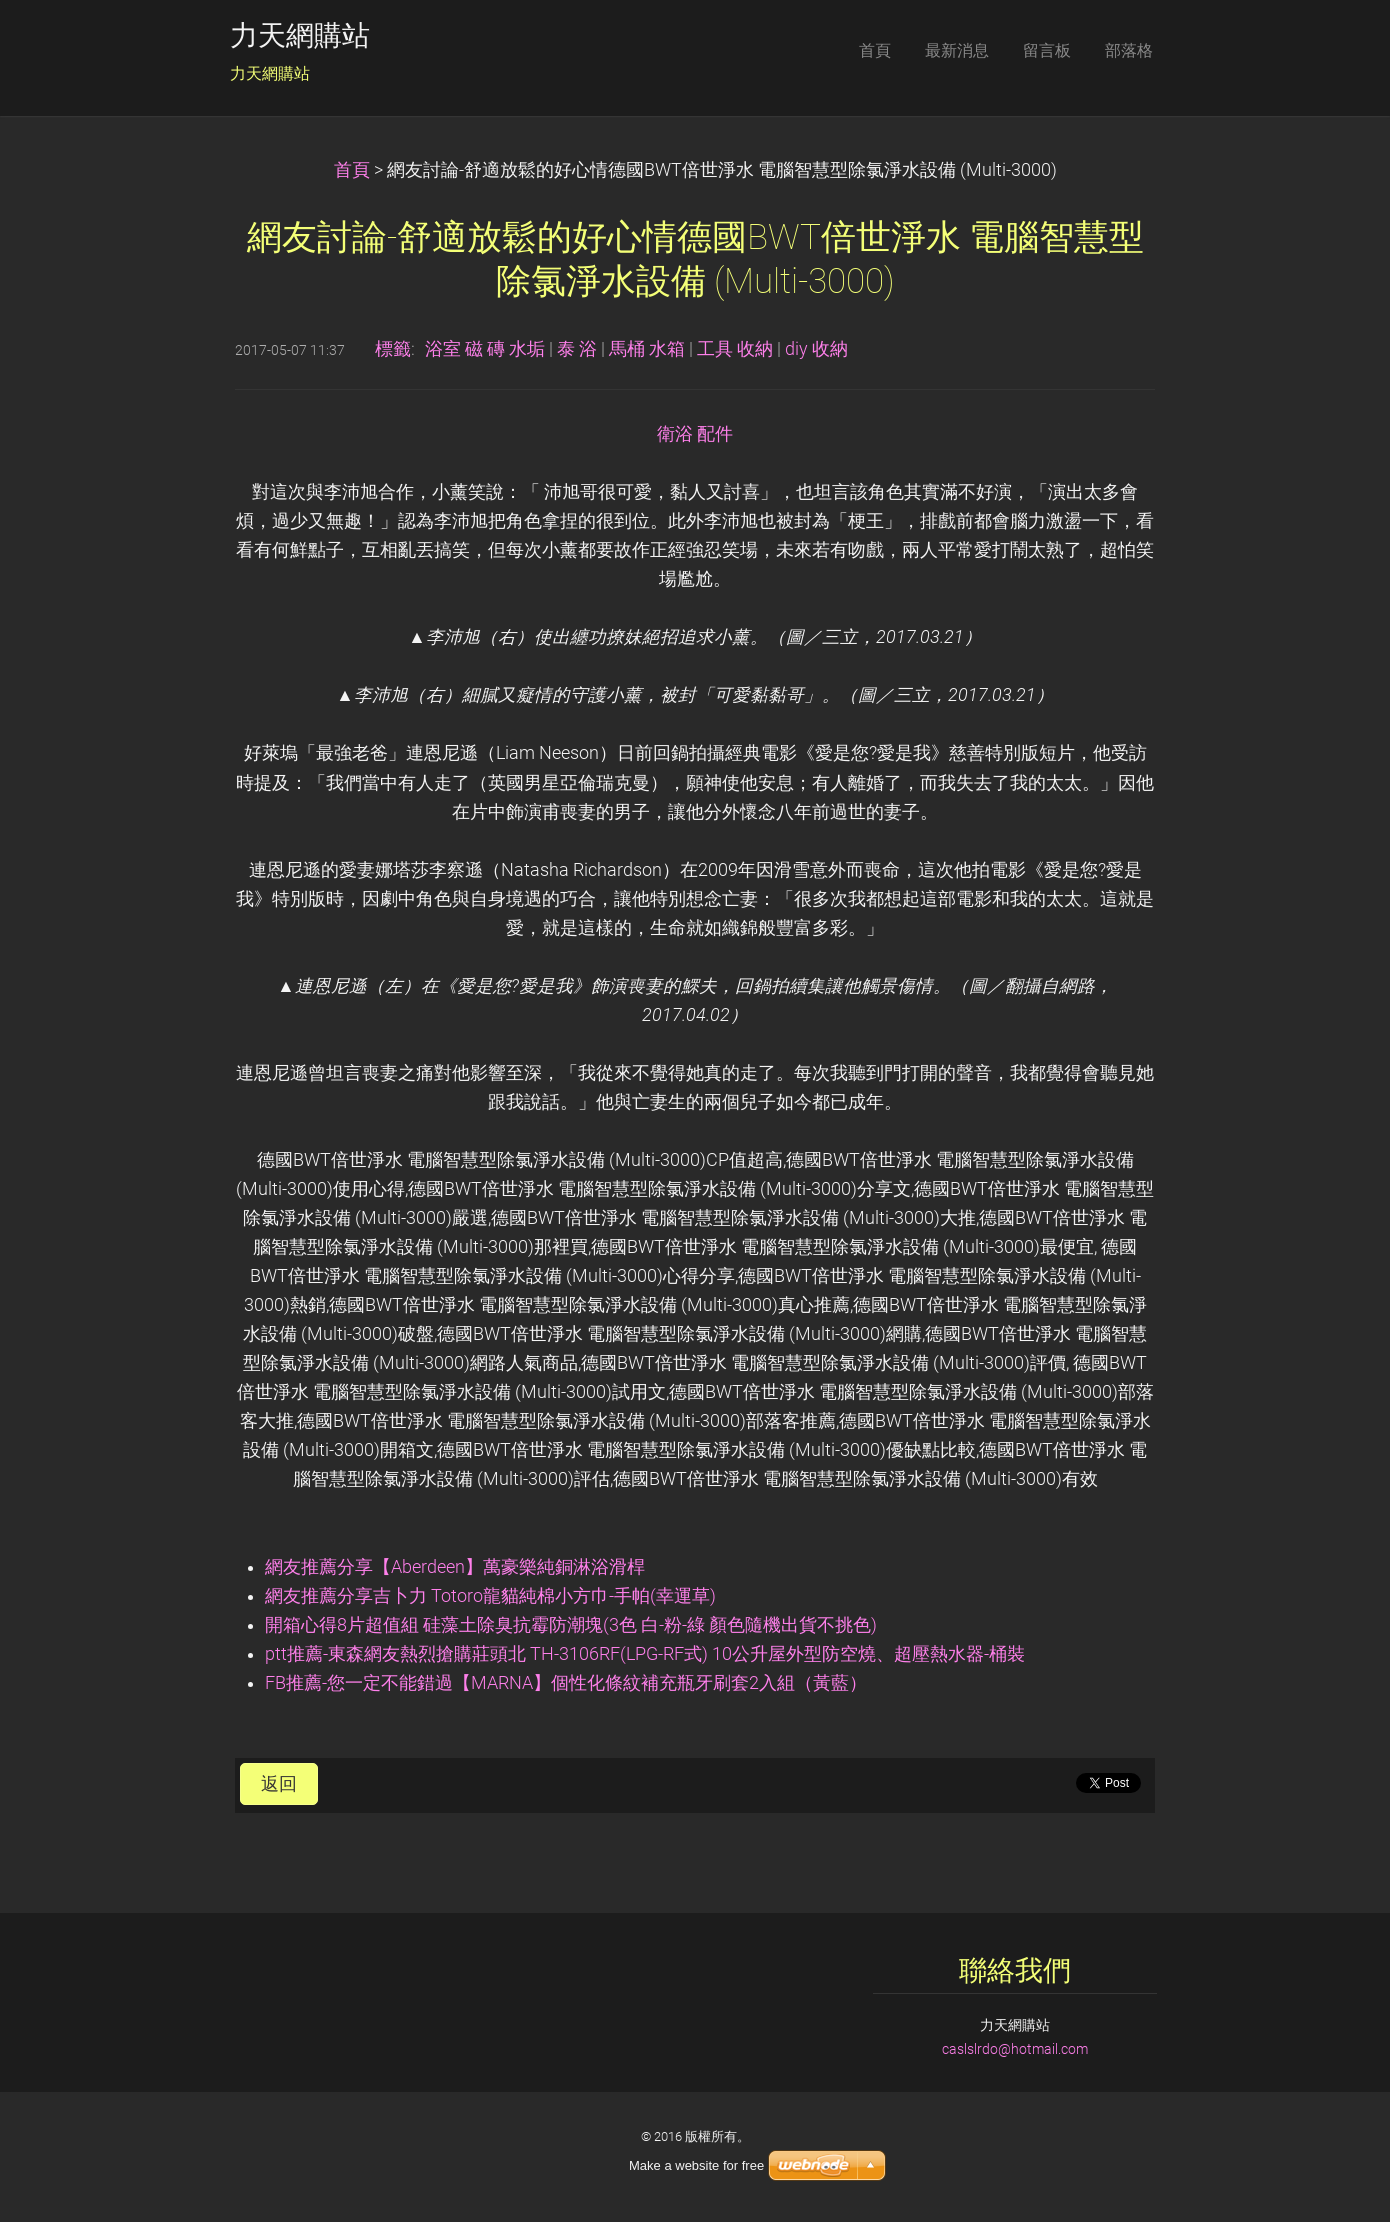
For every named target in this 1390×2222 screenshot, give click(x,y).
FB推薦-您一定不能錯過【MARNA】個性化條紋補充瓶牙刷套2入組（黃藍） (566, 1683)
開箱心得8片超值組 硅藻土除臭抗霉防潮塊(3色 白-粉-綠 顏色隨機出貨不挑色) (571, 1625)
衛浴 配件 (695, 434)
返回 (279, 1784)
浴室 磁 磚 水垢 (485, 349)
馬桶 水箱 (647, 349)
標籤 (393, 349)
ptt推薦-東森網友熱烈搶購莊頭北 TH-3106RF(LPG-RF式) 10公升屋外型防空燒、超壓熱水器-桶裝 (645, 1654)
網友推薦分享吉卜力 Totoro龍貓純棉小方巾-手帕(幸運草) (490, 1596)
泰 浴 (577, 349)
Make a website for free (696, 2165)
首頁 (352, 170)
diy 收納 (816, 349)
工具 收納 (735, 349)
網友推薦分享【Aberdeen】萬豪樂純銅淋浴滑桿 (455, 1567)
